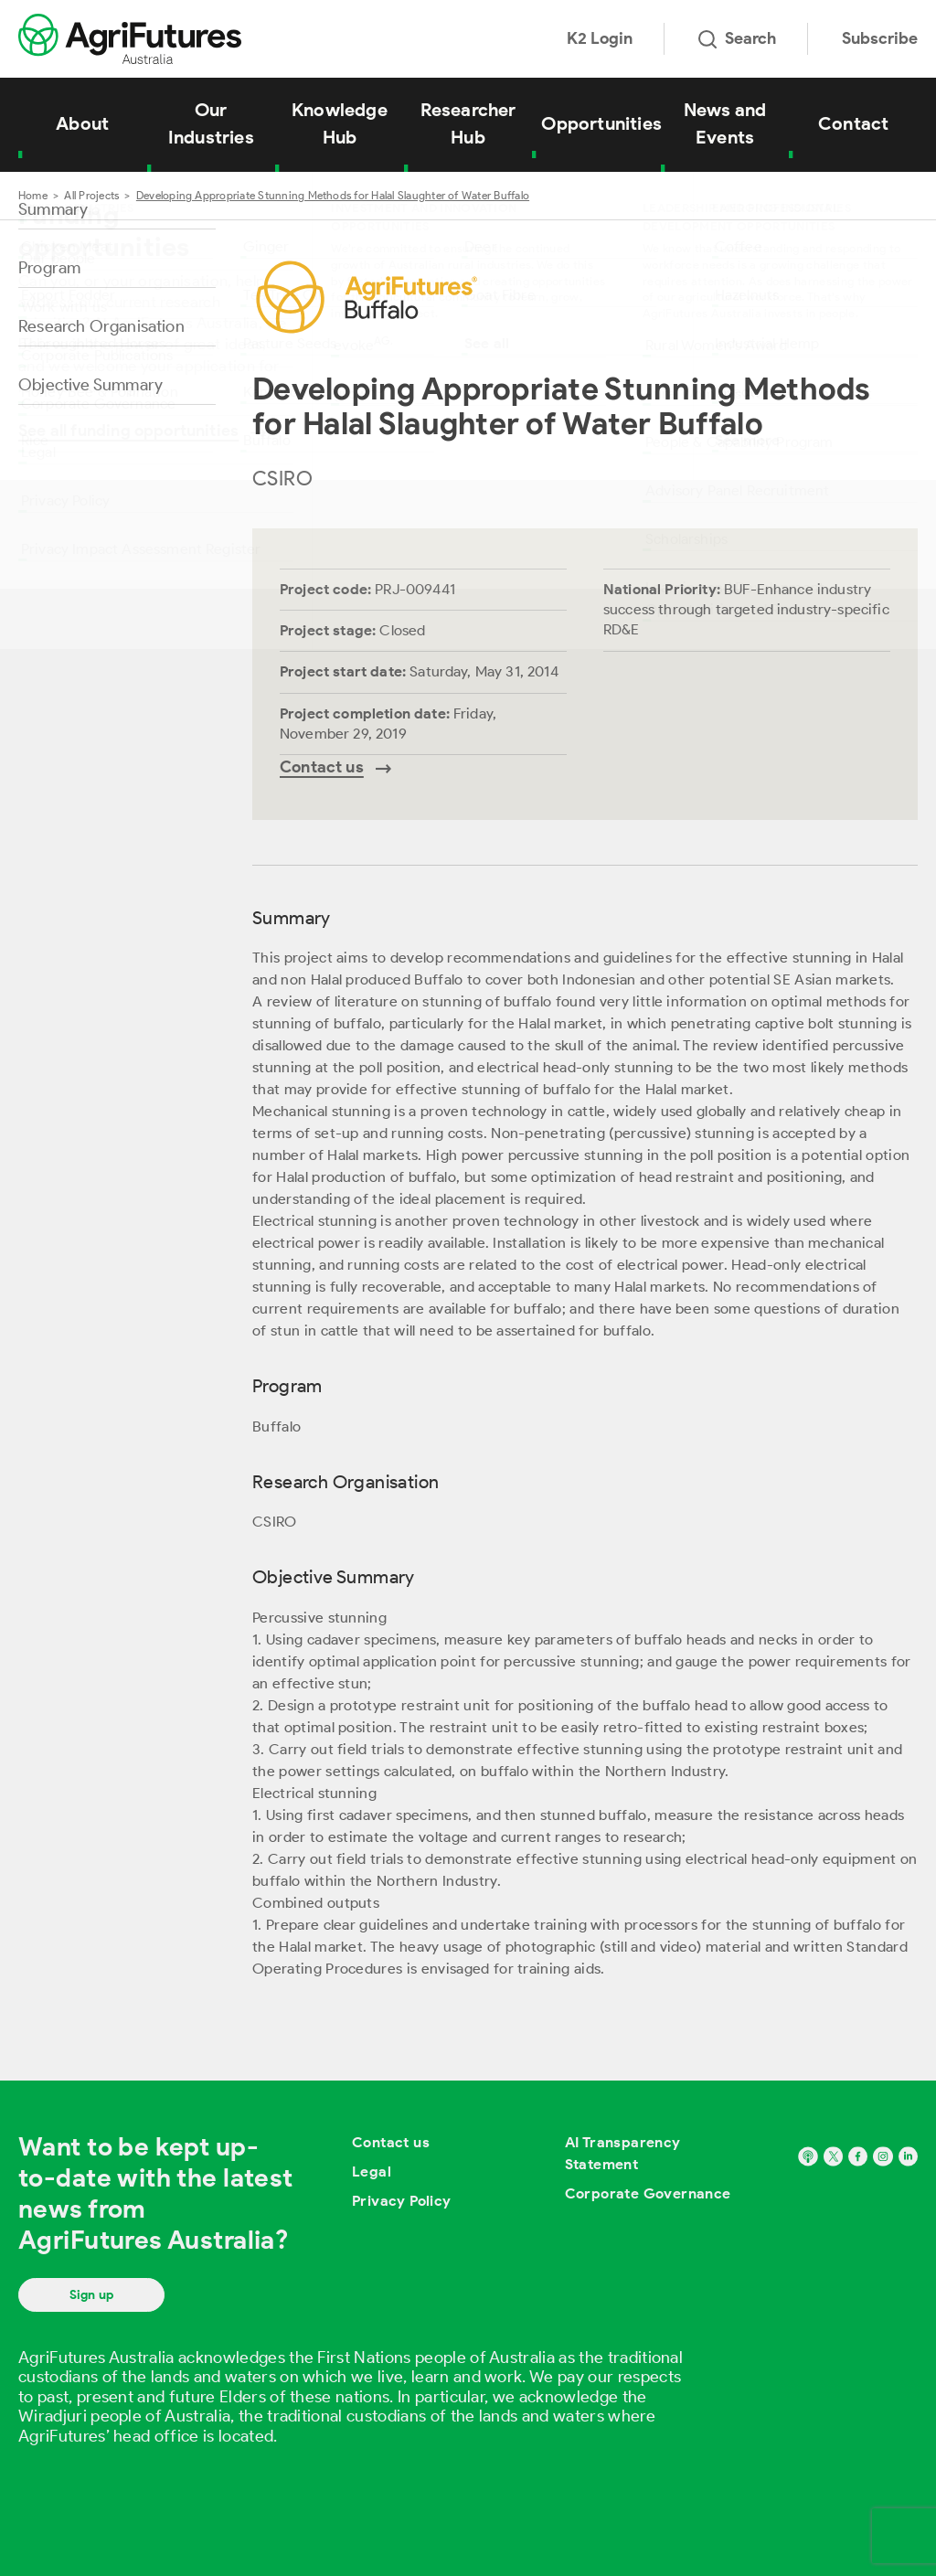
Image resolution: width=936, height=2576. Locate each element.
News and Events (725, 123)
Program (49, 268)
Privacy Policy (402, 2200)
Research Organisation (101, 326)
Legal (371, 2171)
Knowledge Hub (340, 123)
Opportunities (601, 123)
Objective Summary (90, 385)
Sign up (91, 2295)
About (82, 123)
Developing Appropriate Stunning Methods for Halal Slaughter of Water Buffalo (332, 195)
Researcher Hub (468, 123)
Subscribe (880, 38)
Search (737, 38)
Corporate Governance (648, 2193)
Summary (53, 209)
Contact (853, 123)
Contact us (391, 2142)
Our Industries (211, 123)
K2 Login (600, 38)
